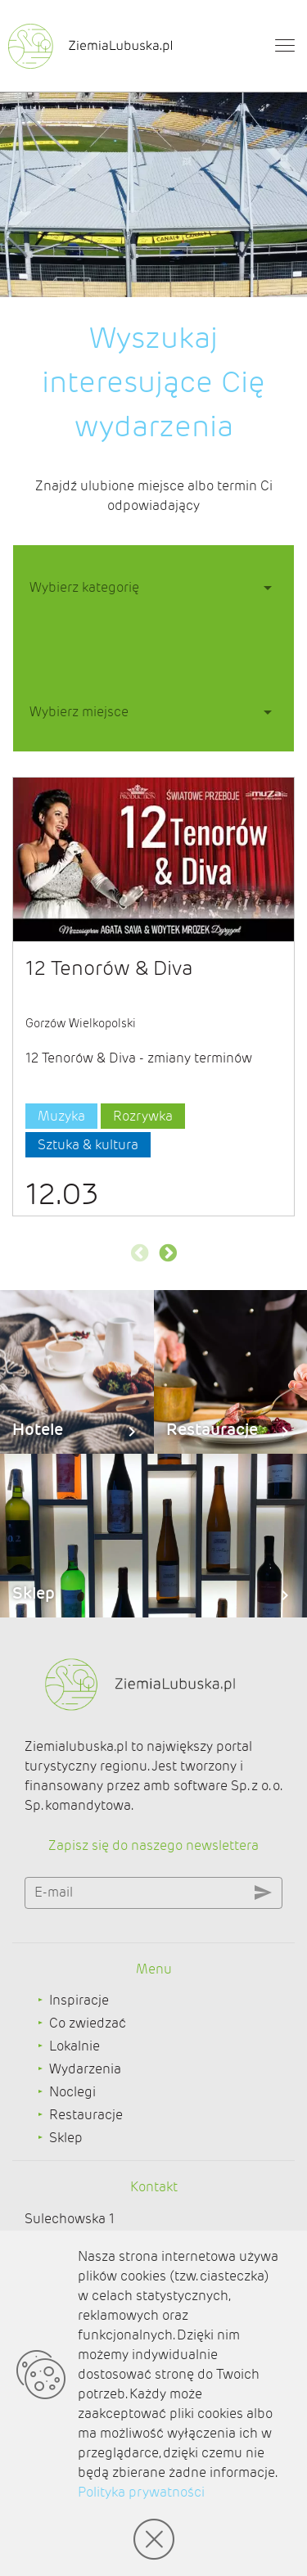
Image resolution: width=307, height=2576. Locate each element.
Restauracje (86, 2114)
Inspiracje (79, 2000)
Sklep (66, 2137)
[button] (153, 586)
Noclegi (72, 2091)
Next (168, 1253)
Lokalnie (74, 2046)
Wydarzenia (85, 2068)
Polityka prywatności (141, 2492)
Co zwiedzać (87, 2023)
